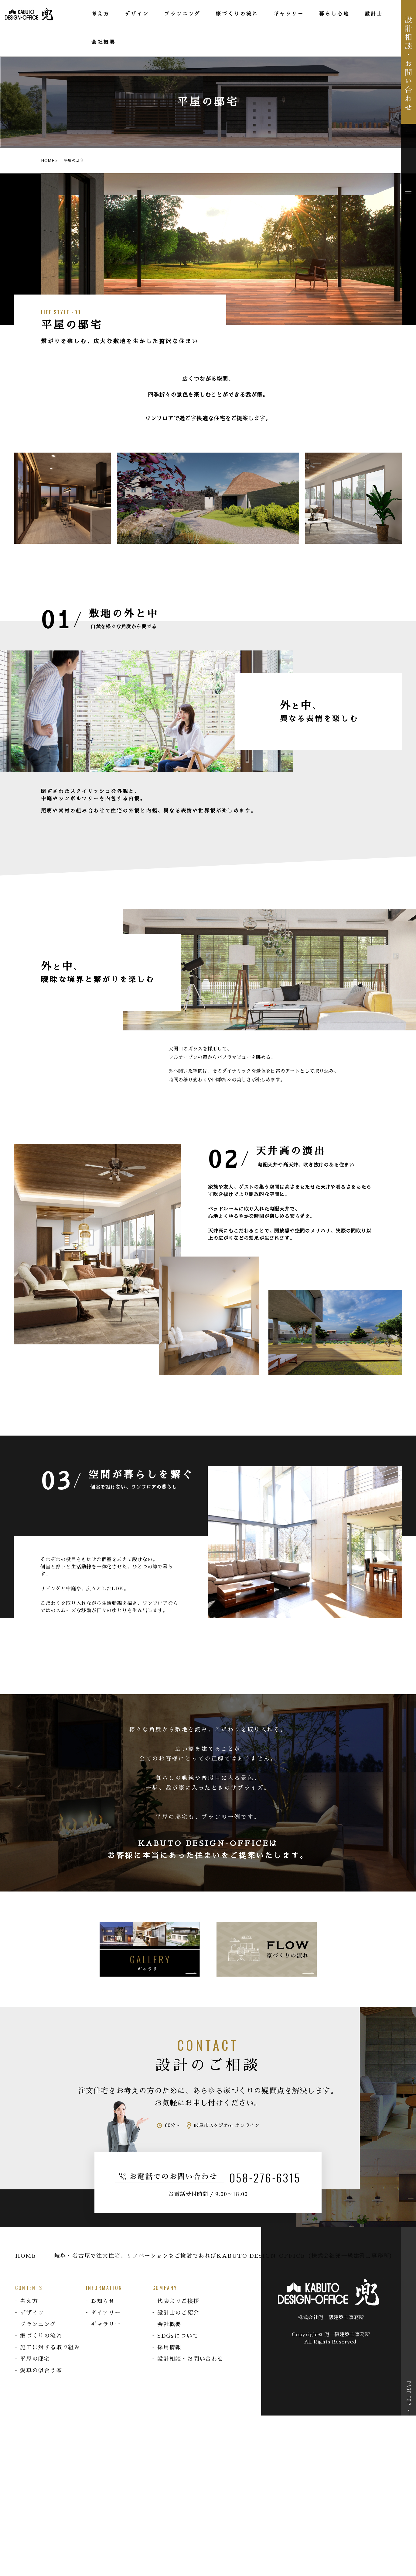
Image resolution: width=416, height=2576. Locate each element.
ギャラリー (106, 2324)
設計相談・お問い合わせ (190, 2359)
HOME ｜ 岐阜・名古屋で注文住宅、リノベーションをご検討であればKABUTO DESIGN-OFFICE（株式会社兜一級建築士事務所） (205, 2256)
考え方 (29, 2301)
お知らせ (103, 2301)
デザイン (32, 2313)
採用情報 (169, 2347)
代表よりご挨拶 (178, 2301)
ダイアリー (106, 2313)
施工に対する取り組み (50, 2347)
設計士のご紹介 (178, 2313)
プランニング (38, 2324)
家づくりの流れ (41, 2336)
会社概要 (169, 2324)
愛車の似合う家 (41, 2370)
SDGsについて (177, 2336)
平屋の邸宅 (35, 2359)
